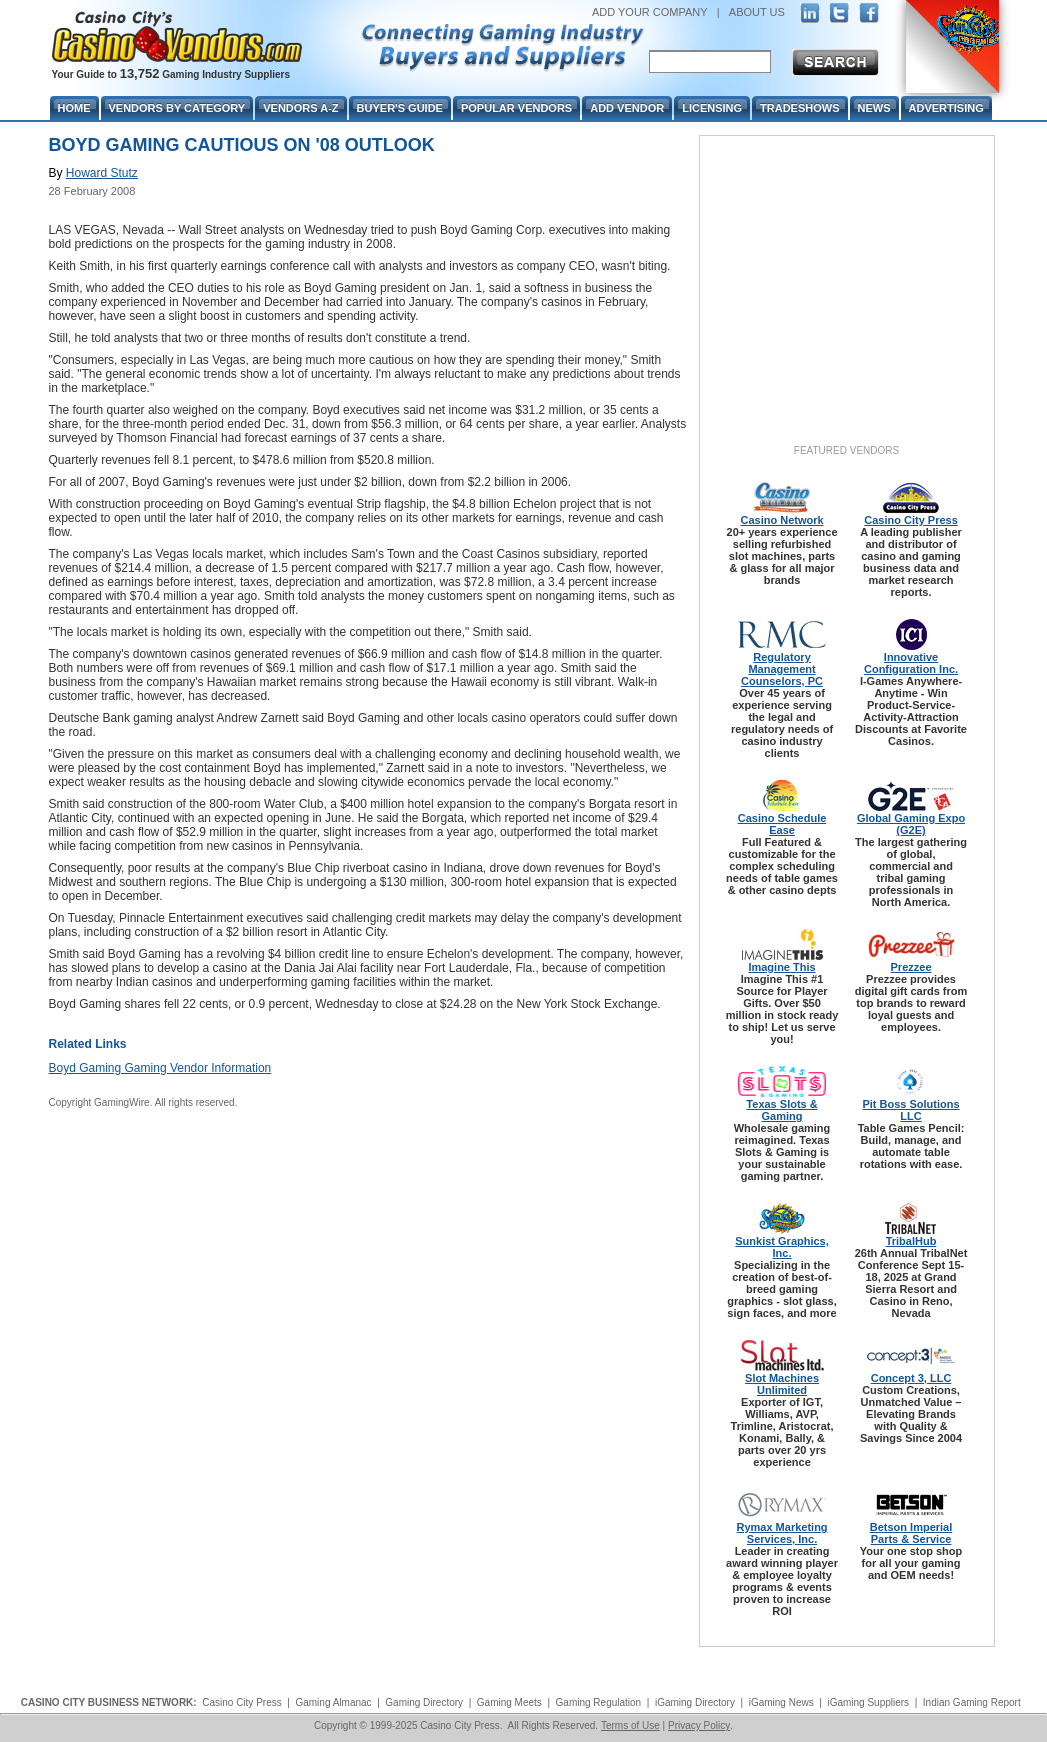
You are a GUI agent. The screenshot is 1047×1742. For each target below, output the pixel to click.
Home (74, 108)
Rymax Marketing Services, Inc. (781, 1533)
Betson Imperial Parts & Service (911, 1533)
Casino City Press (911, 520)
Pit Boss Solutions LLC (910, 1110)
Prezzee (911, 967)
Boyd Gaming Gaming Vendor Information (160, 1068)
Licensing (712, 108)
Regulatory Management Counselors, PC (782, 669)
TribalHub (911, 1241)
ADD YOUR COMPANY (650, 12)
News (874, 108)
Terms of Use (630, 1725)
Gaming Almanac (333, 1702)
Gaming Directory (424, 1702)
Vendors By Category (177, 108)
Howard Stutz (102, 173)
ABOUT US (757, 12)
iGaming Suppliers (868, 1702)
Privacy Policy (699, 1725)
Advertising (946, 108)
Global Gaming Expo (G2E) (911, 824)
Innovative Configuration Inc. (911, 663)
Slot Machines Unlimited (782, 1384)
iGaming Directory (695, 1702)
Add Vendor (627, 108)
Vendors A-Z (300, 108)
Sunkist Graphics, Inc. (782, 1247)
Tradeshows (799, 108)
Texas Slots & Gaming (781, 1110)
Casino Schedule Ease (782, 824)
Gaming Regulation (599, 1702)
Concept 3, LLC (911, 1378)
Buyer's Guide (400, 108)
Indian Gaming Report (972, 1702)
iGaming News (781, 1702)
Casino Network (781, 520)
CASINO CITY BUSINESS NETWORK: (109, 1702)
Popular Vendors (516, 108)
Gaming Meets (509, 1702)
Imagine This (781, 967)
